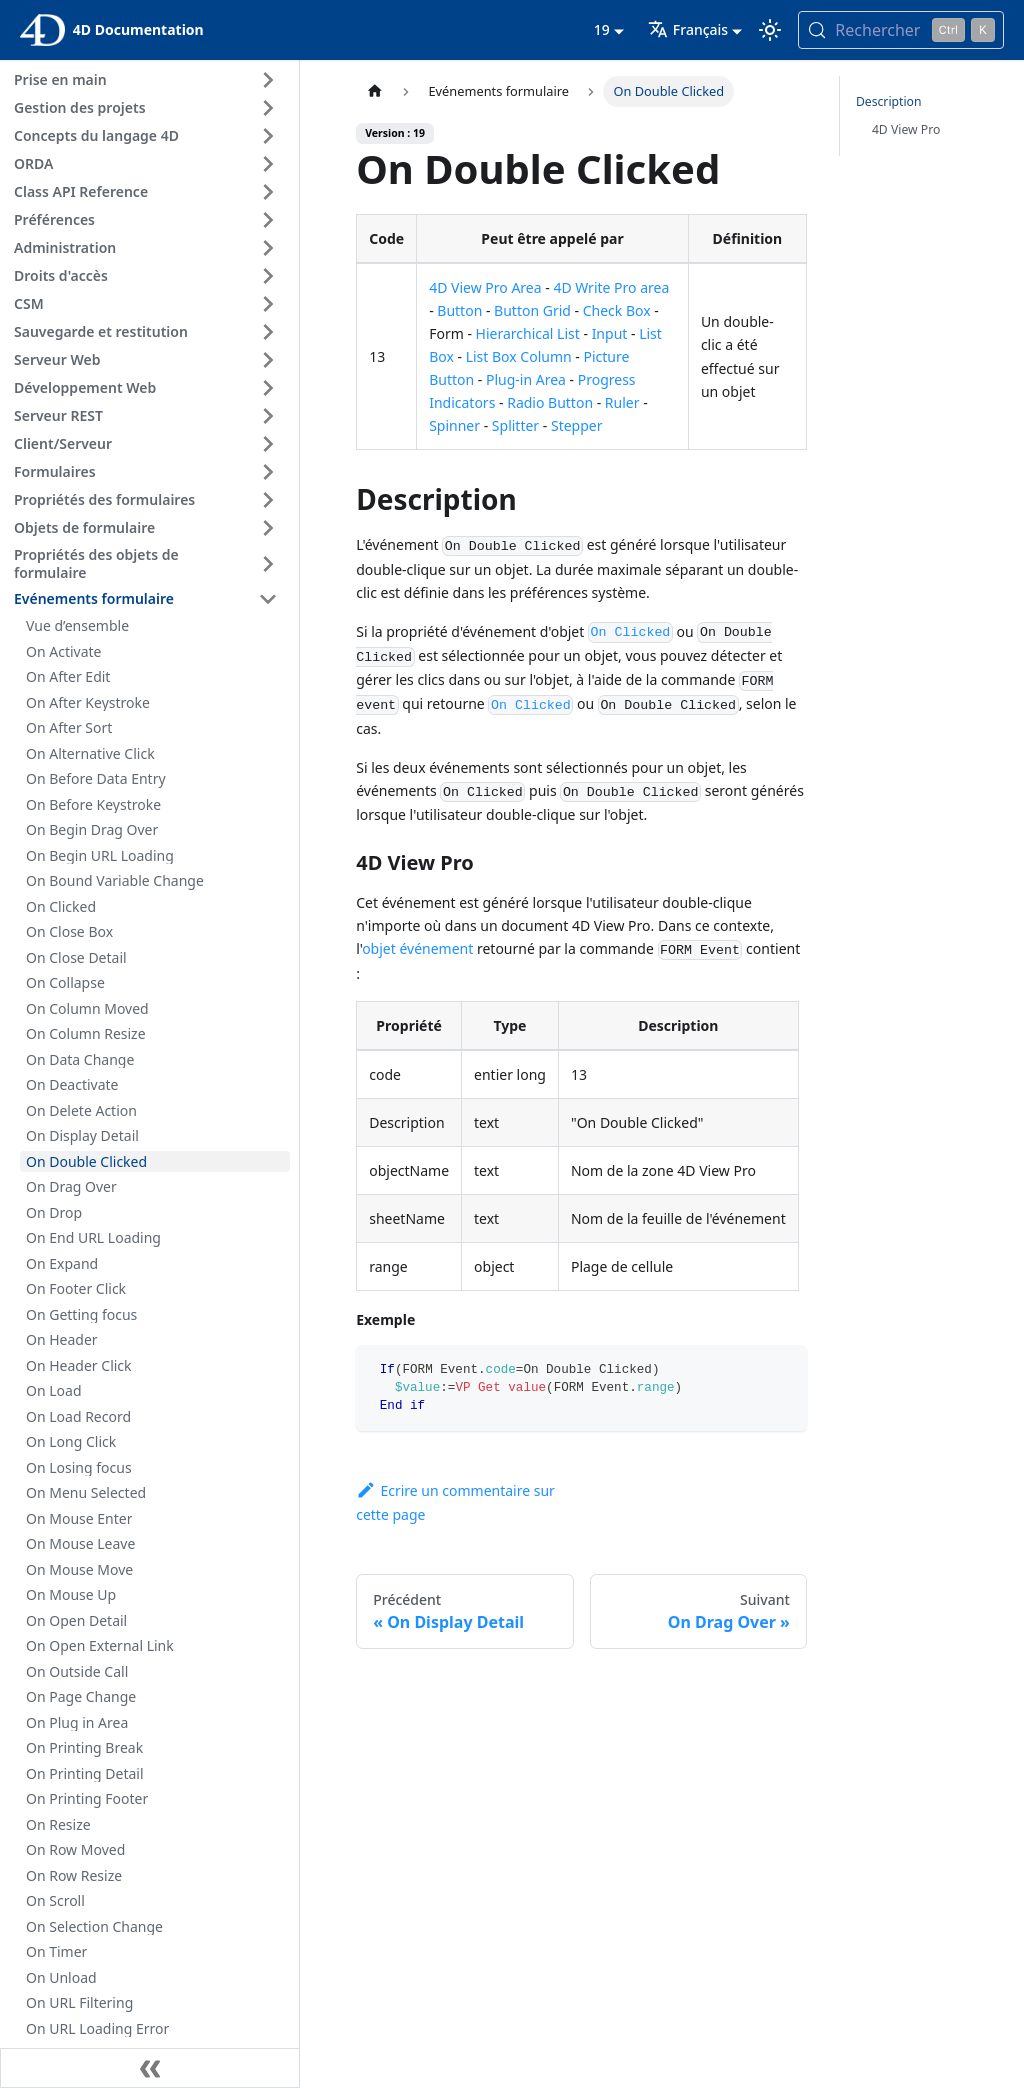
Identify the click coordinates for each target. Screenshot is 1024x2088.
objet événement (417, 948)
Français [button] (688, 29)
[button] (149, 80)
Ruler (622, 402)
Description (889, 101)
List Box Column (519, 356)
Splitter (515, 425)
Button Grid (532, 310)
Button (459, 310)
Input (610, 333)
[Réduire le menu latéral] (150, 2068)
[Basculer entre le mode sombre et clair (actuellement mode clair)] (770, 30)
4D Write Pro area (611, 287)
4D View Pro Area (485, 287)
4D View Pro (906, 129)
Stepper (577, 425)
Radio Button (550, 402)
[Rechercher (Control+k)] (901, 30)
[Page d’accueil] (375, 91)
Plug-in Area (526, 379)
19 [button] (602, 29)
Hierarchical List (528, 333)
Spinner (454, 425)
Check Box (617, 310)
